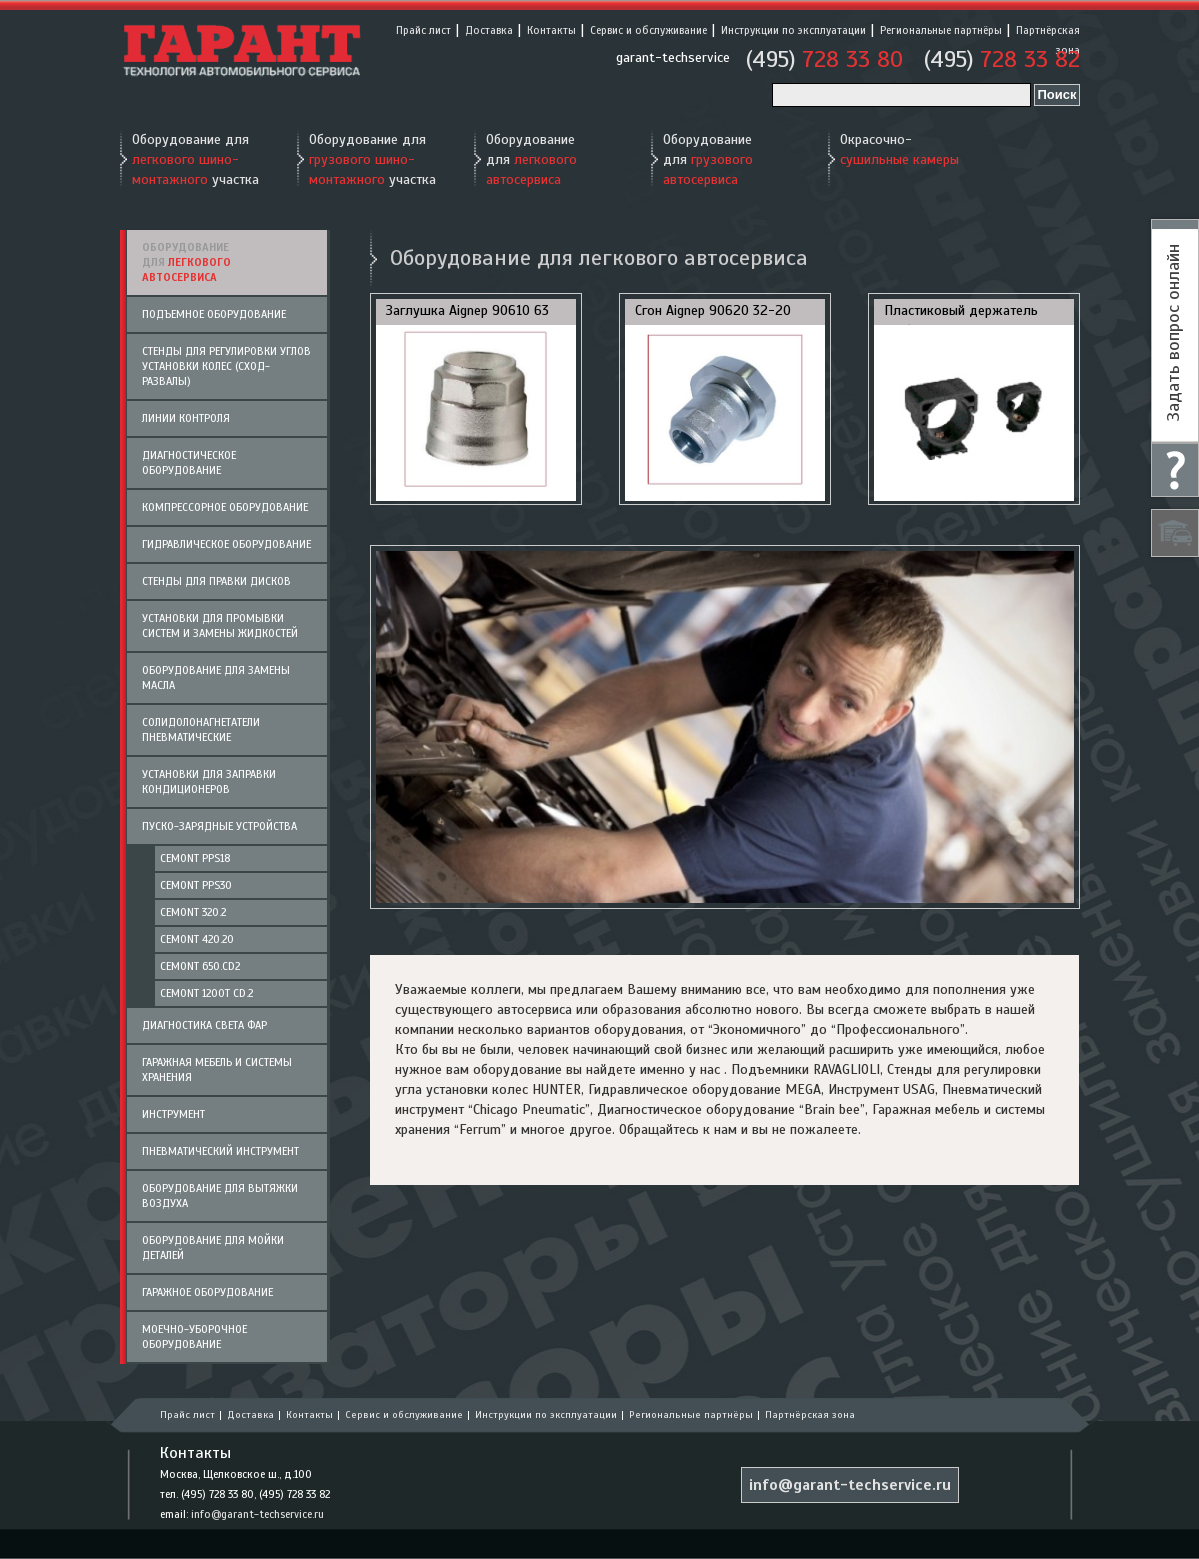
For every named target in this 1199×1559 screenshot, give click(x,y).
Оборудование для (531, 159)
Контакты (551, 30)
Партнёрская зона (810, 1414)
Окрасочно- (899, 149)
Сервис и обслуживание (648, 30)
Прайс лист (423, 30)
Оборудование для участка (195, 159)
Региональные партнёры (941, 30)
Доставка (489, 30)
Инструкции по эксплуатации (793, 30)
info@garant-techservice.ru (257, 1514)
